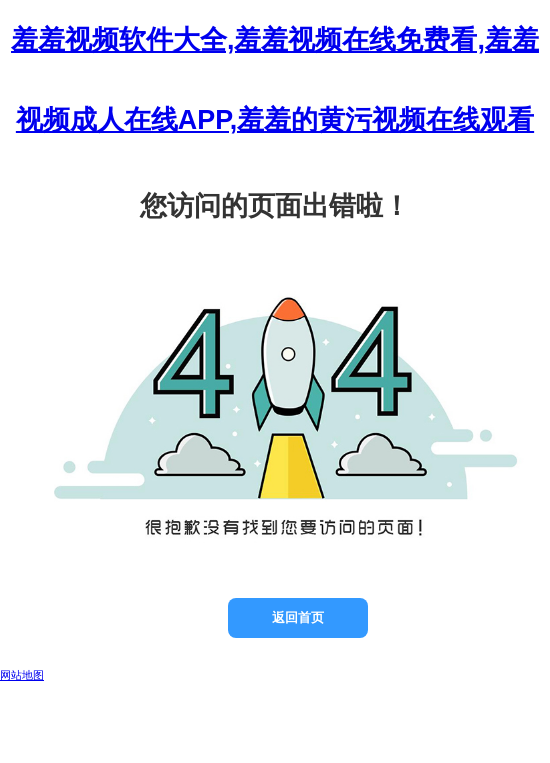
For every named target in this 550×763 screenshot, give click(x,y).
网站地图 (22, 675)
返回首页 (298, 617)
